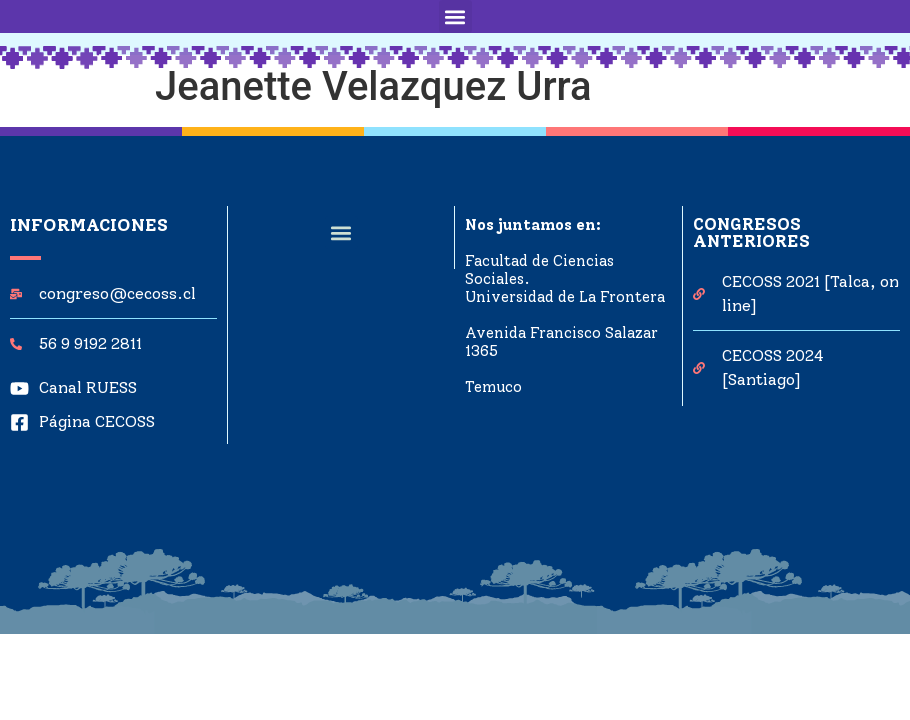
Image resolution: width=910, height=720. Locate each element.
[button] (455, 16)
